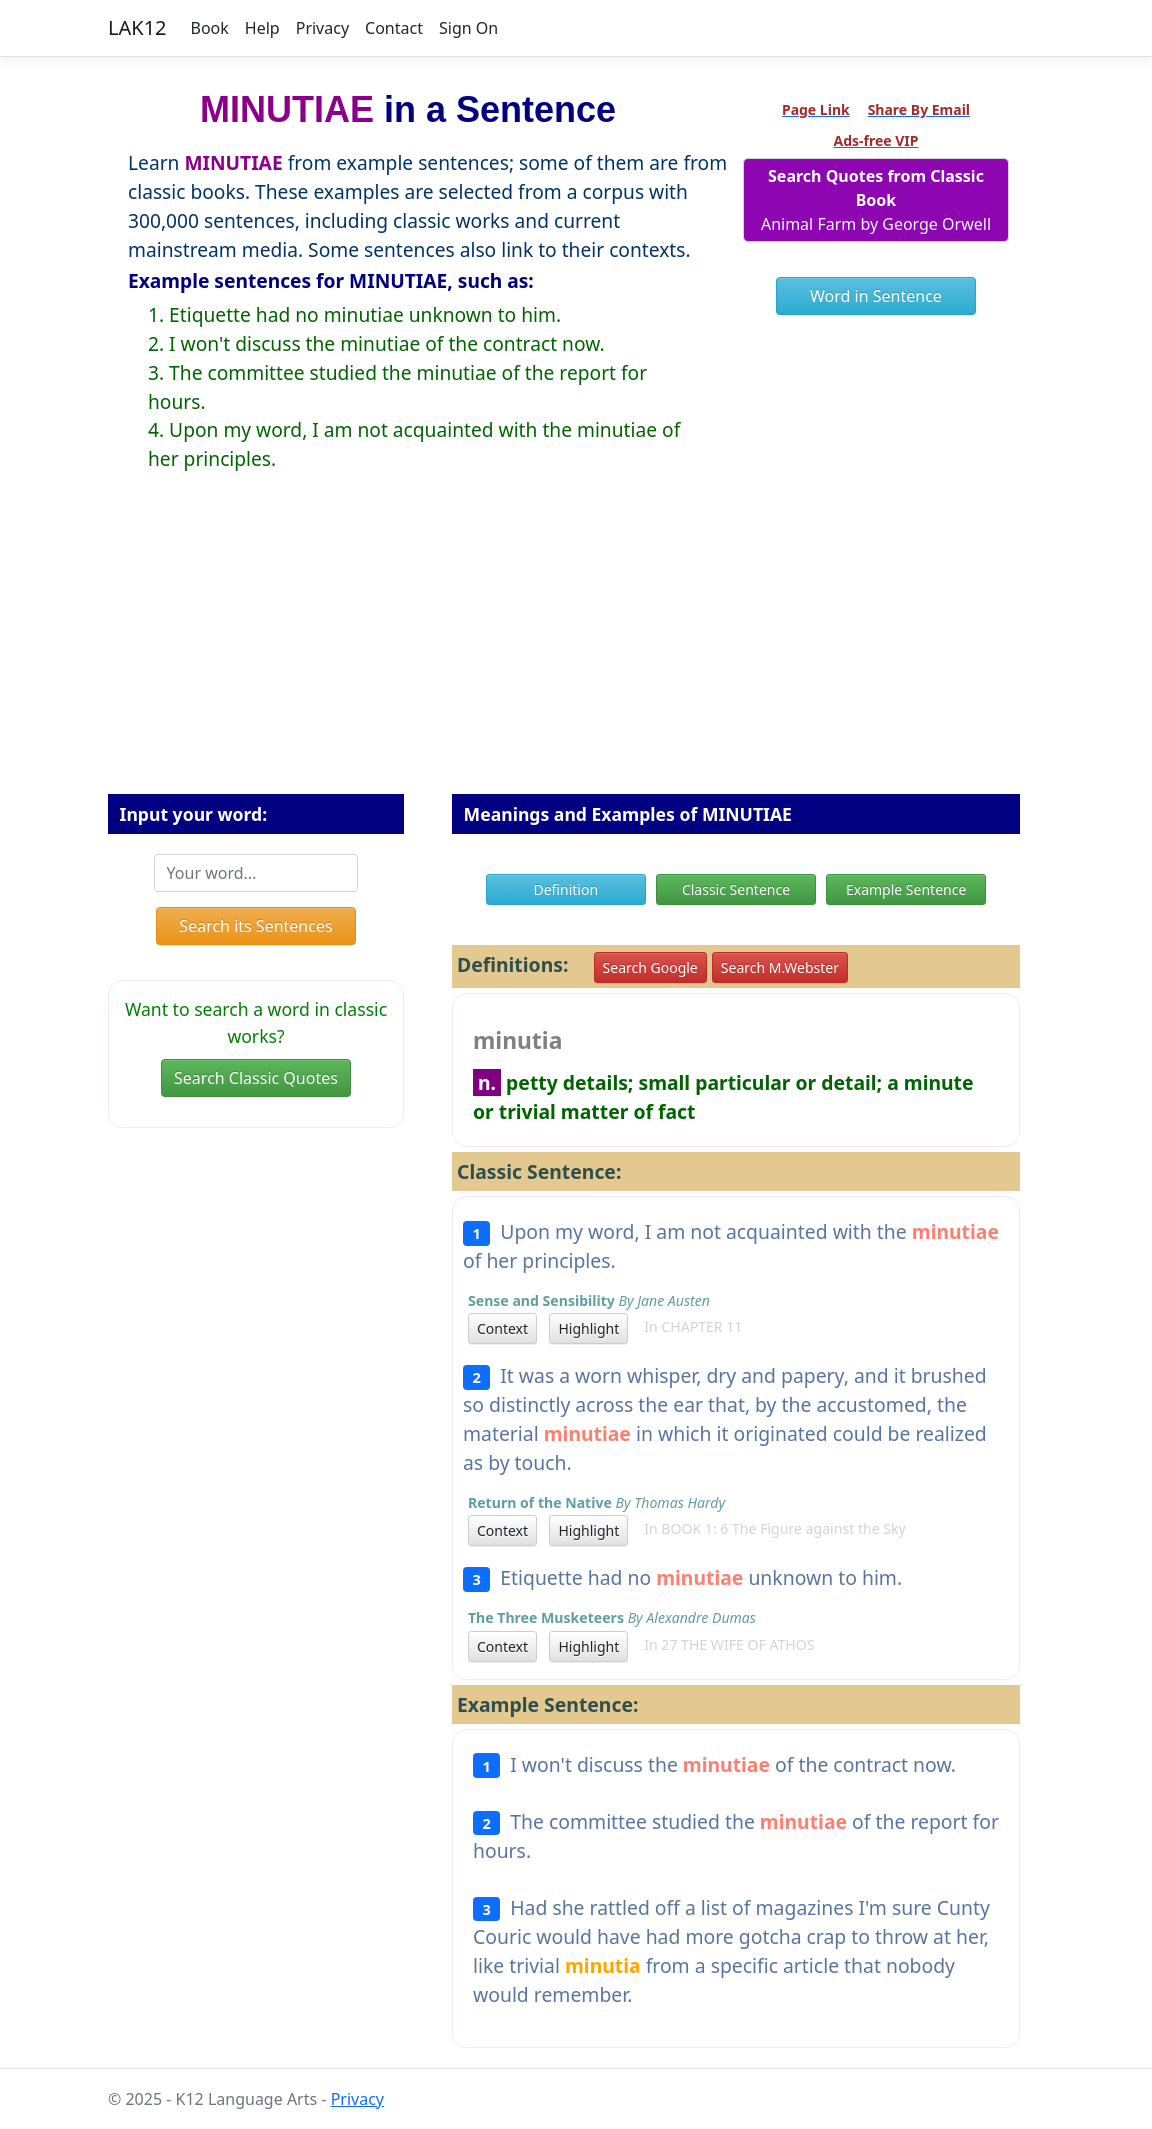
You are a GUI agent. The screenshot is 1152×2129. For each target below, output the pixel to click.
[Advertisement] (576, 649)
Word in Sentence (876, 296)
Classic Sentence (736, 889)
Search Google (650, 967)
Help (262, 28)
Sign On (468, 28)
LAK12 (137, 27)
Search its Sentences (255, 926)
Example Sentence (906, 889)
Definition (565, 889)
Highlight (588, 1328)
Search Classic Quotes (256, 1078)
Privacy (322, 28)
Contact (394, 28)
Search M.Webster (780, 967)
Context (502, 1328)
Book (210, 28)
